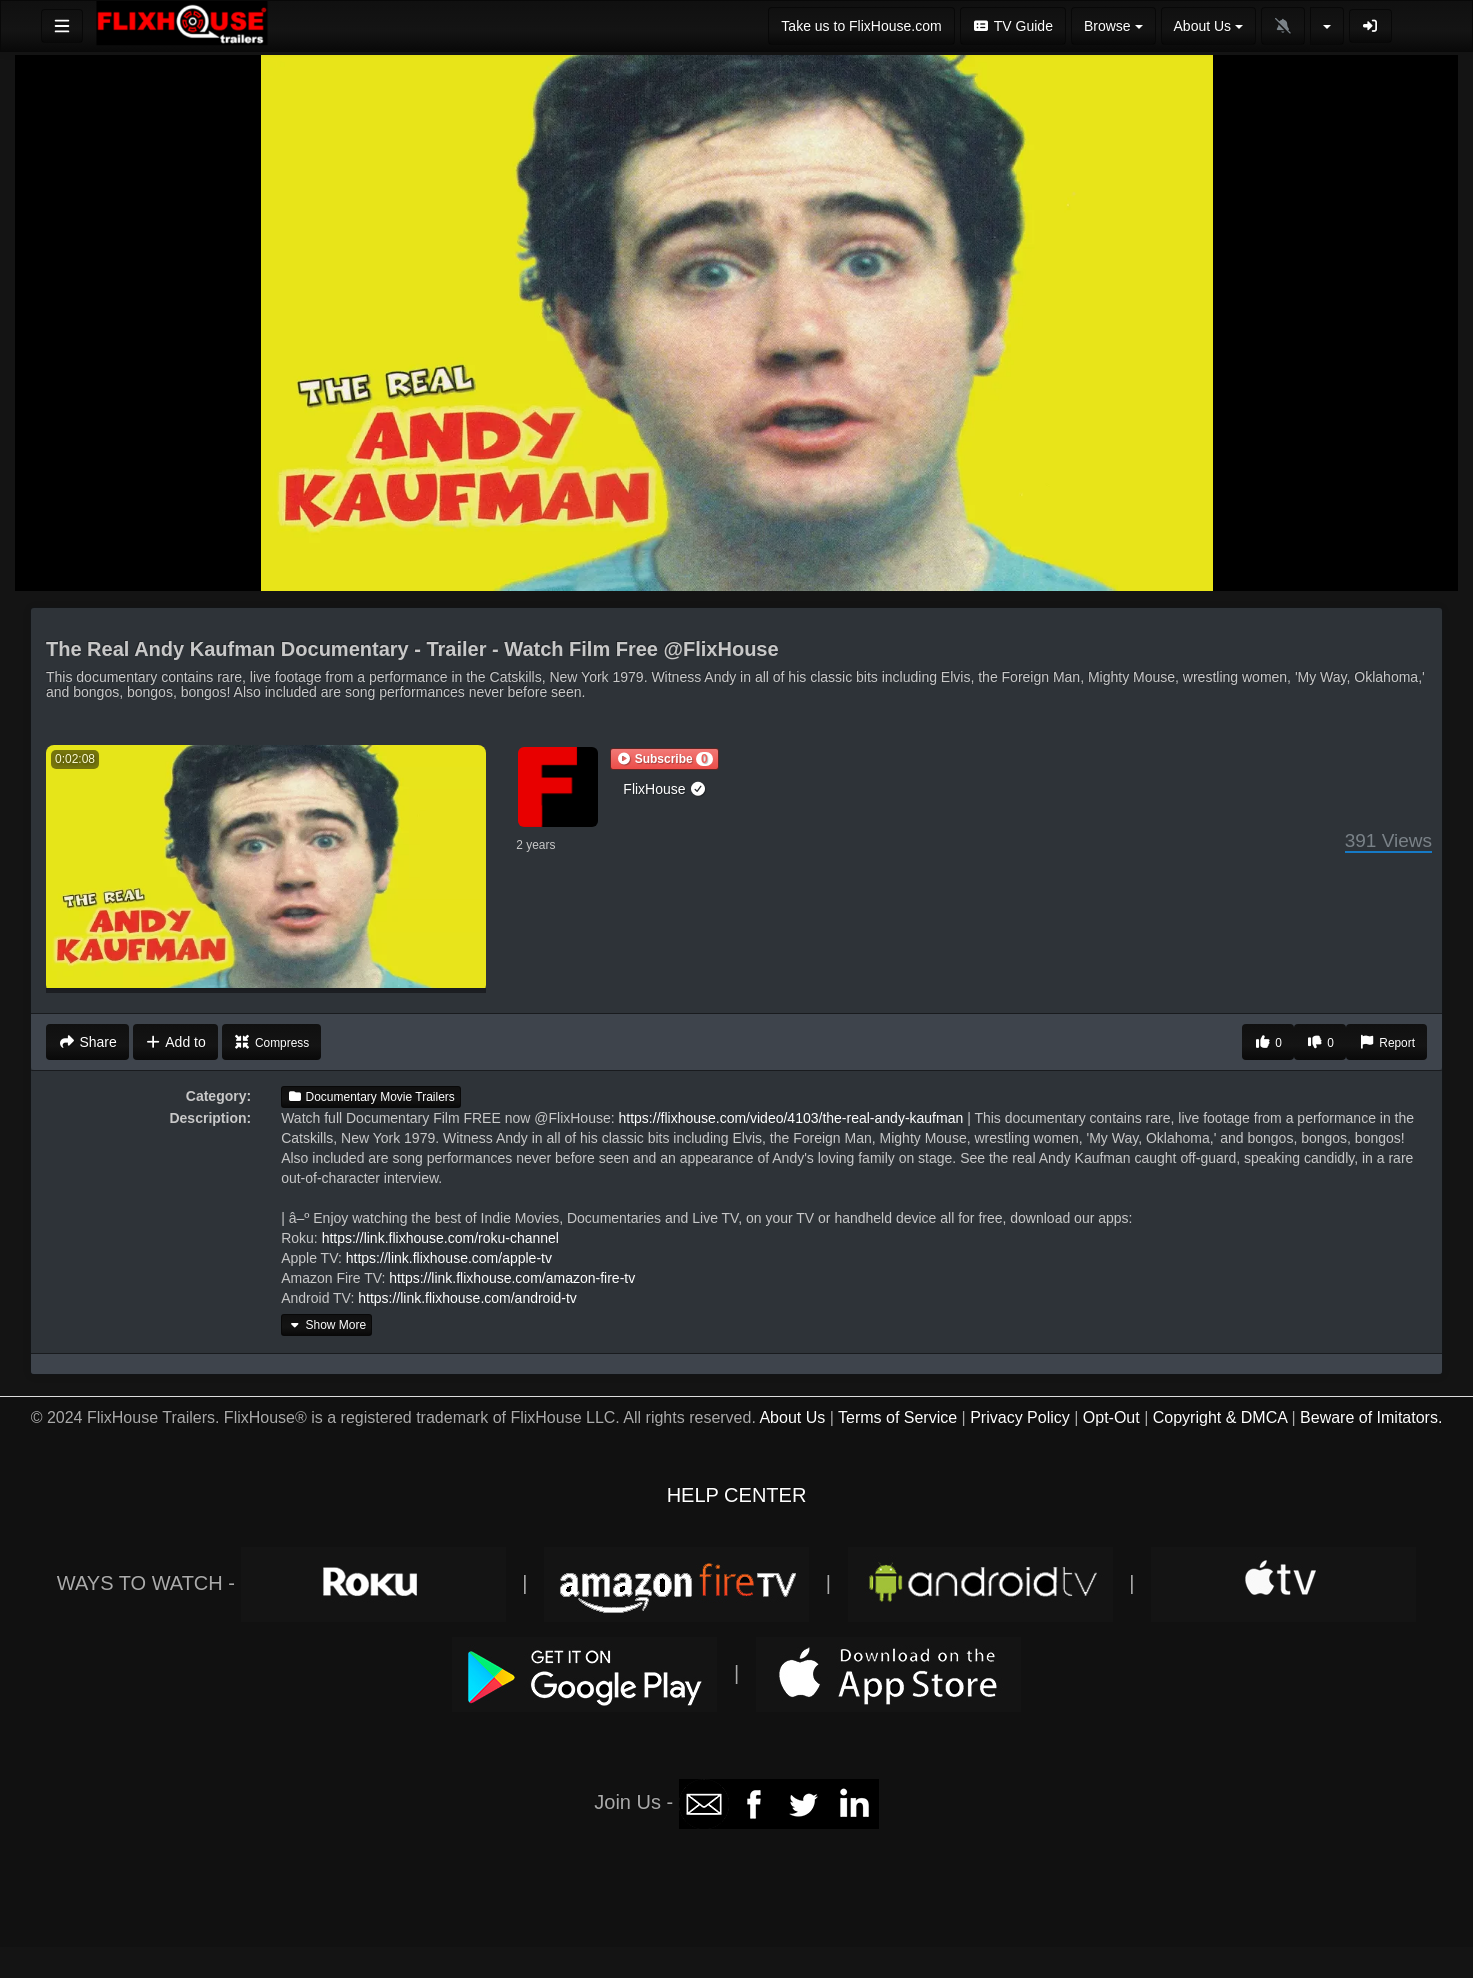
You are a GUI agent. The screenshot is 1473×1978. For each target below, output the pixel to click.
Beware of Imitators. (1371, 1417)
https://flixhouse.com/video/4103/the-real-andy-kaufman (791, 1118)
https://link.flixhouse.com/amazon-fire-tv (512, 1278)
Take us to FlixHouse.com (861, 26)
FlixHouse (665, 789)
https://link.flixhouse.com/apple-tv (449, 1258)
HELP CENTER (737, 1495)
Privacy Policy (1020, 1417)
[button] (664, 759)
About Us (792, 1417)
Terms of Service (897, 1417)
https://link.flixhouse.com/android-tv (467, 1298)
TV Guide (1013, 26)
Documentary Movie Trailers (371, 1097)
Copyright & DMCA (1220, 1417)
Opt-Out (1111, 1417)
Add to (175, 1042)
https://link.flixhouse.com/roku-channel (440, 1238)
